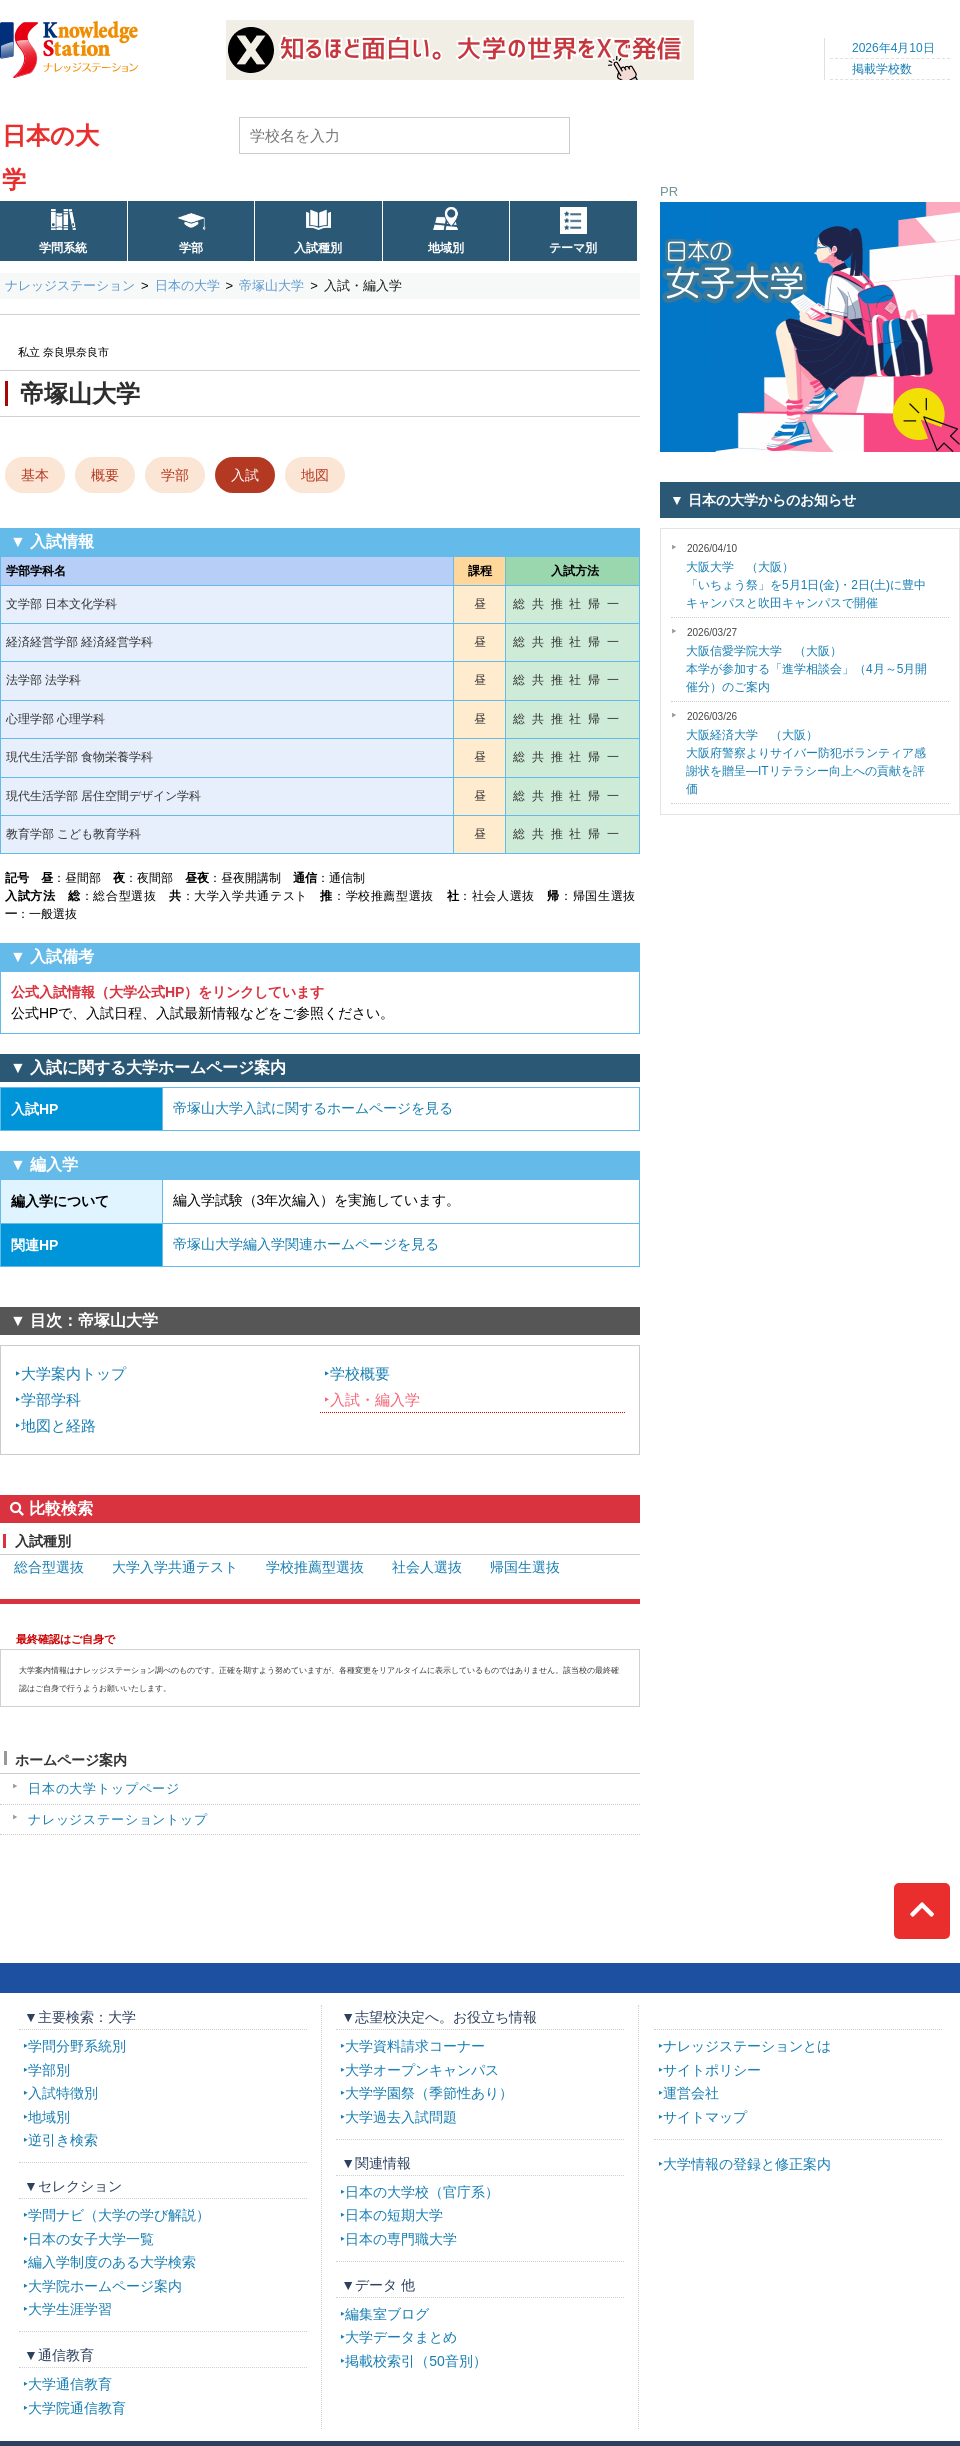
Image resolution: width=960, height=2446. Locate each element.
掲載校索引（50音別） (416, 2361)
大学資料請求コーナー (415, 2046)
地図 (315, 475)
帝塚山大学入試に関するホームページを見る (313, 1108)
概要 (105, 475)
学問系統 (63, 248)
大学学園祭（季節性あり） (429, 2093)
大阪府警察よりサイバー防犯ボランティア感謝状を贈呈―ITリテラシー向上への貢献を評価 (806, 753)
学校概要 (360, 1373)
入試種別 (318, 248)
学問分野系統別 (77, 2046)
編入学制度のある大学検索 (112, 2262)
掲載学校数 (882, 69)
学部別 (49, 2070)
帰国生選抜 (525, 1567)
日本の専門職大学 (401, 2239)
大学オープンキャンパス (422, 2070)
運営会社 (691, 2093)
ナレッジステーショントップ (118, 1819)
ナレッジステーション (70, 285)
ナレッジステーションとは (747, 2046)
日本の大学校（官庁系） (422, 2192)
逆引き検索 (63, 2140)
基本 (35, 475)
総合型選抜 (49, 1567)
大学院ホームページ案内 (105, 2286)
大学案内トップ (73, 1373)
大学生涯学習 (70, 2309)
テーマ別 (573, 248)
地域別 (446, 248)
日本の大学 (187, 285)
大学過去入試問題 (401, 2117)
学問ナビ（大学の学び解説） (119, 2215)
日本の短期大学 (394, 2215)
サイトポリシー (712, 2070)
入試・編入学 (375, 1399)
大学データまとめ (401, 2337)
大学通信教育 (70, 2384)
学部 (191, 248)
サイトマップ (705, 2117)
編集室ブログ (387, 2314)
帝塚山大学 (271, 285)
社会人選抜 (427, 1567)
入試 (245, 475)
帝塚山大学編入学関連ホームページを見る (306, 1244)
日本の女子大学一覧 (91, 2239)
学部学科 (51, 1399)
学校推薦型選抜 (315, 1567)
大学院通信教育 (77, 2408)
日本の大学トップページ (104, 1788)
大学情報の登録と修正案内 (747, 2164)
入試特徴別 (63, 2093)
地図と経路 (58, 1425)
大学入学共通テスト (175, 1567)
